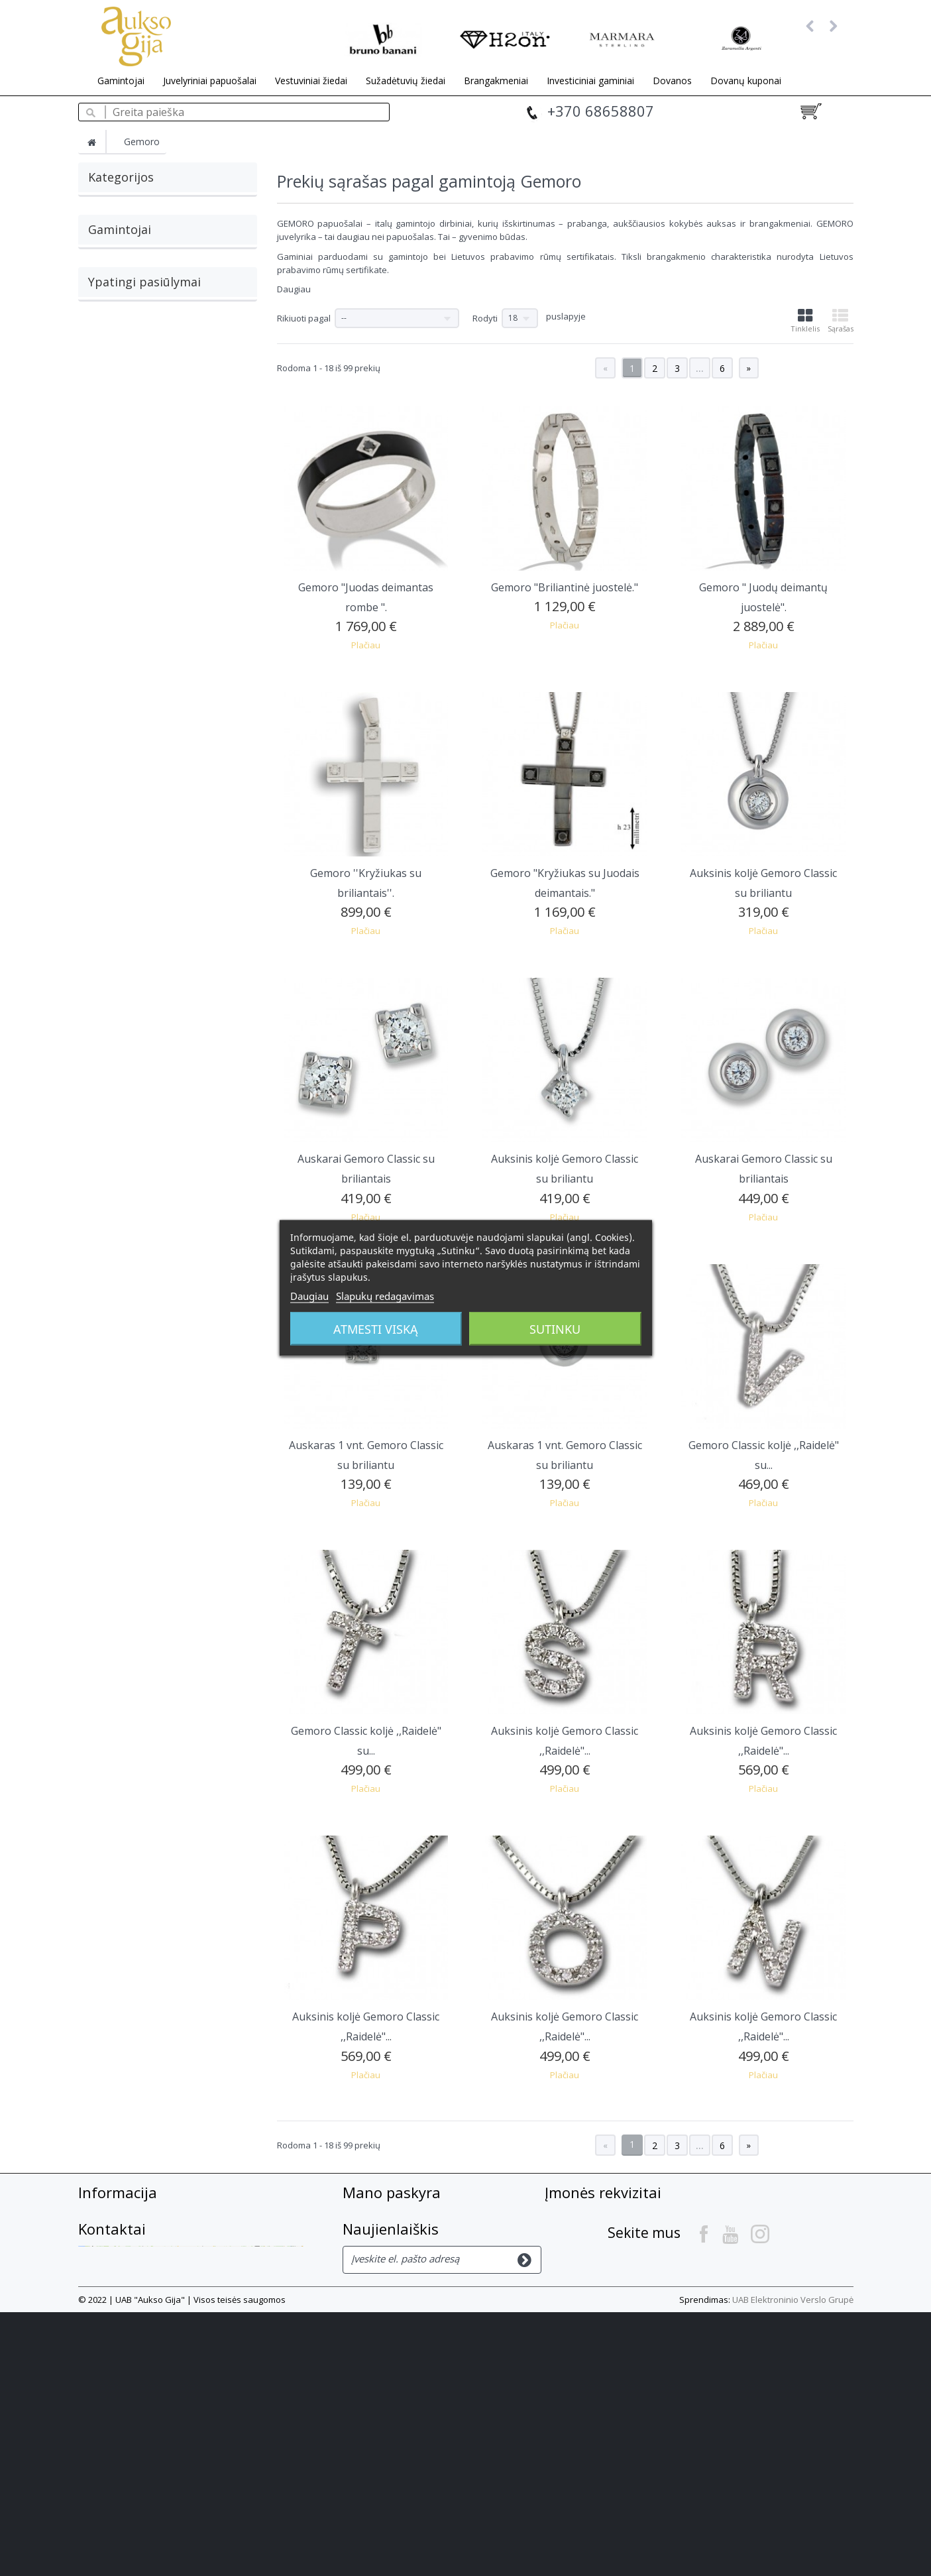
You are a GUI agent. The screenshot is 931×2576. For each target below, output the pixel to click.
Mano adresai (377, 2269)
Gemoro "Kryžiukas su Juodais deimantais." (564, 883)
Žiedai (100, 275)
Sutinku (554, 1329)
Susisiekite (104, 2215)
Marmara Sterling (123, 500)
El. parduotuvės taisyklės (139, 2305)
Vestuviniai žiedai (311, 80)
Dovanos (672, 80)
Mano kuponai (379, 2305)
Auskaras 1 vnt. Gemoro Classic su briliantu (366, 1455)
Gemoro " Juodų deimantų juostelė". (763, 597)
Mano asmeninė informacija (412, 2287)
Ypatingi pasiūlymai (144, 583)
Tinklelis (805, 320)
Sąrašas (840, 320)
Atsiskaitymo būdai (125, 2251)
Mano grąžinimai (385, 2233)
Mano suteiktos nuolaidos (407, 2251)
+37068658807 (663, 2262)
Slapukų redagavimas (385, 1296)
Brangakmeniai (496, 80)
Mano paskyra (392, 2192)
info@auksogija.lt (631, 2286)
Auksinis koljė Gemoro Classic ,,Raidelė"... (564, 1741)
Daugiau (294, 289)
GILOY (100, 434)
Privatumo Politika (124, 2340)
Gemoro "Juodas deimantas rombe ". (365, 597)
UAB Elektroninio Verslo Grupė (792, 2563)
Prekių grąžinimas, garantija (148, 2287)
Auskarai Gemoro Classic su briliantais (366, 1168)
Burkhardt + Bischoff (129, 390)
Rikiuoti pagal (304, 318)
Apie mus (101, 2233)
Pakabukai (109, 253)
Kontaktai (575, 2325)
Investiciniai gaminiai (590, 80)
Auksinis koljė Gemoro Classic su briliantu (763, 883)
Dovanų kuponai (745, 80)
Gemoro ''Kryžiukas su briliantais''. (365, 883)
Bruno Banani (115, 456)
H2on (98, 478)
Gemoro (104, 412)
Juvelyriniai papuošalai (209, 80)
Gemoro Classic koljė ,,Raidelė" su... (763, 1455)
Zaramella (108, 522)
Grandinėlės (112, 231)
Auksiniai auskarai (204, 613)
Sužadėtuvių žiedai (405, 80)
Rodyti (485, 318)
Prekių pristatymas (125, 2269)
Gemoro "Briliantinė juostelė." (564, 587)
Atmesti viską (375, 1329)
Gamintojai (120, 80)
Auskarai (106, 209)
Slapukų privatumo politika (145, 2322)
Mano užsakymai (385, 2215)
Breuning (106, 369)
